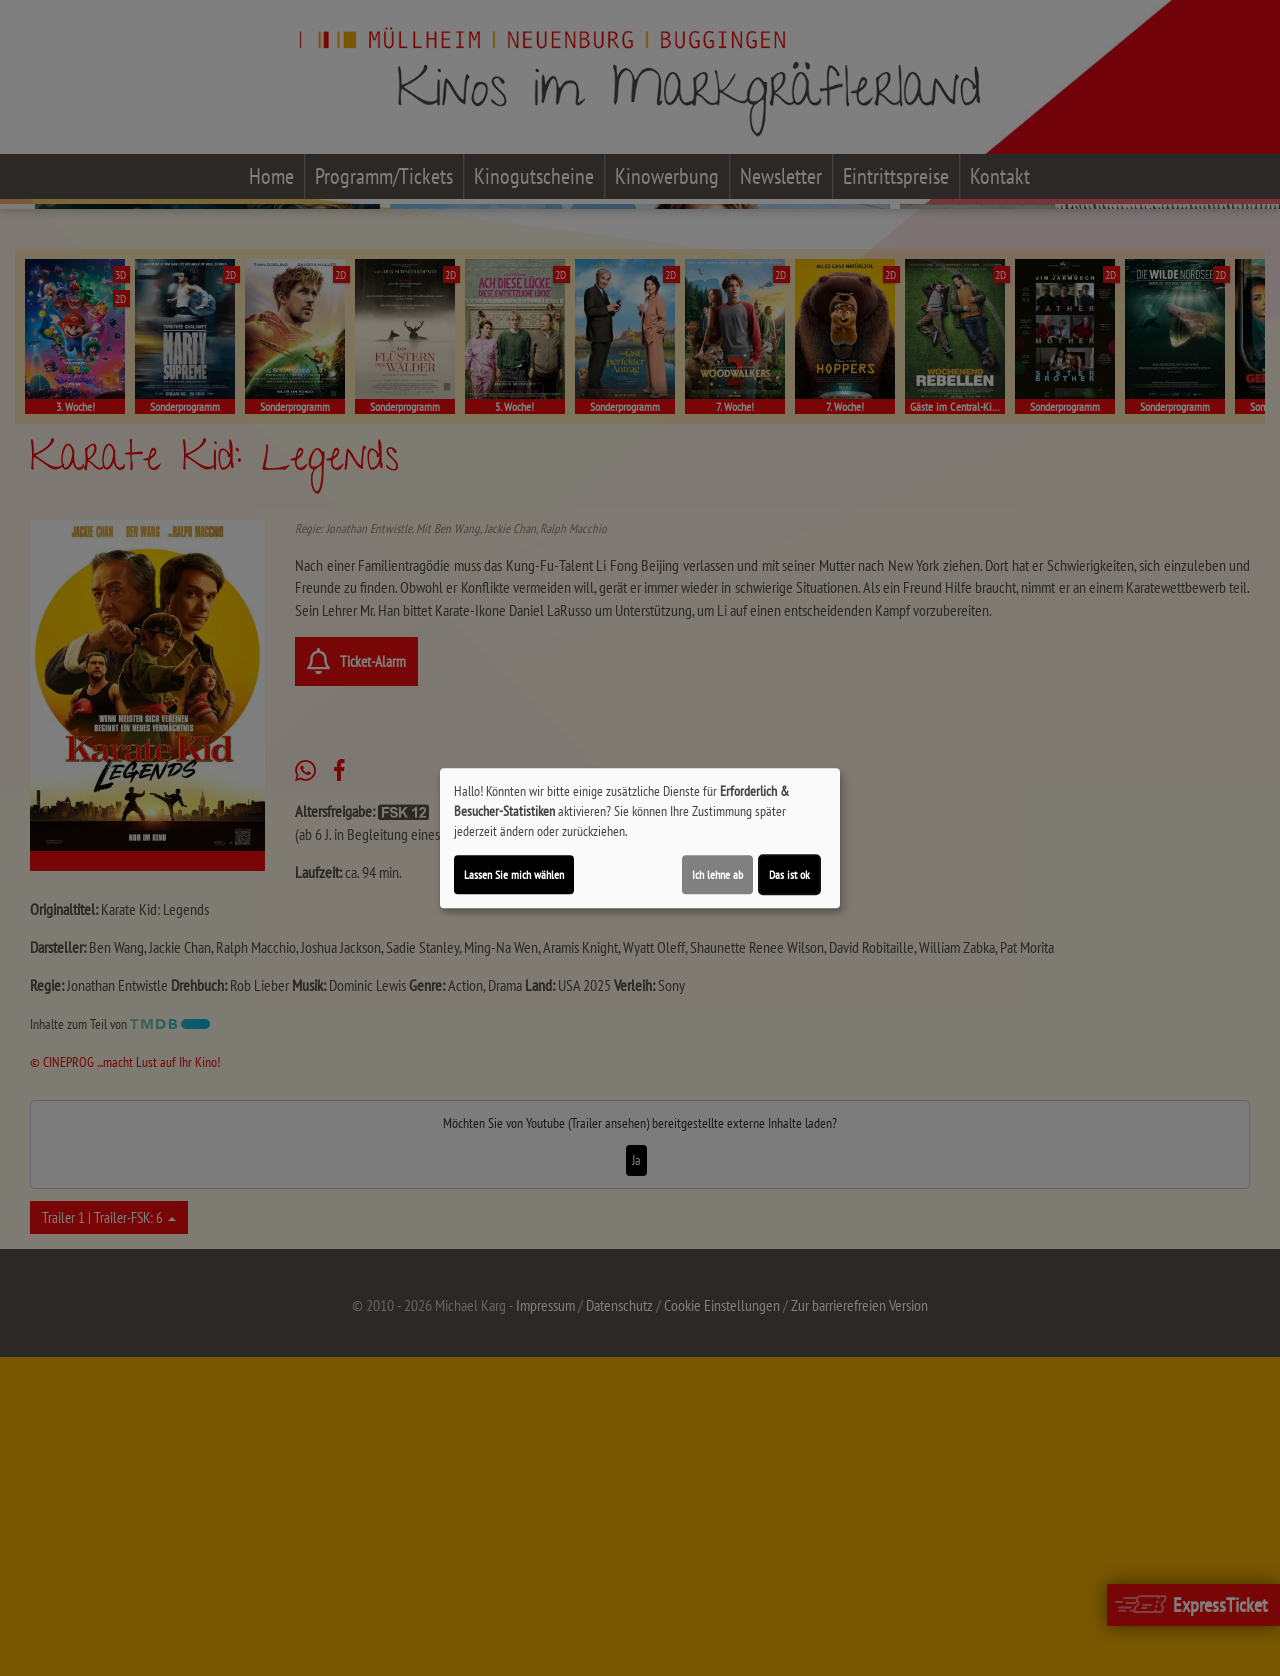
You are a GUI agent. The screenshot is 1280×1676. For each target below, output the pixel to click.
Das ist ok (789, 874)
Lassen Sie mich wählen (514, 874)
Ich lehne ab (717, 874)
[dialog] (640, 838)
